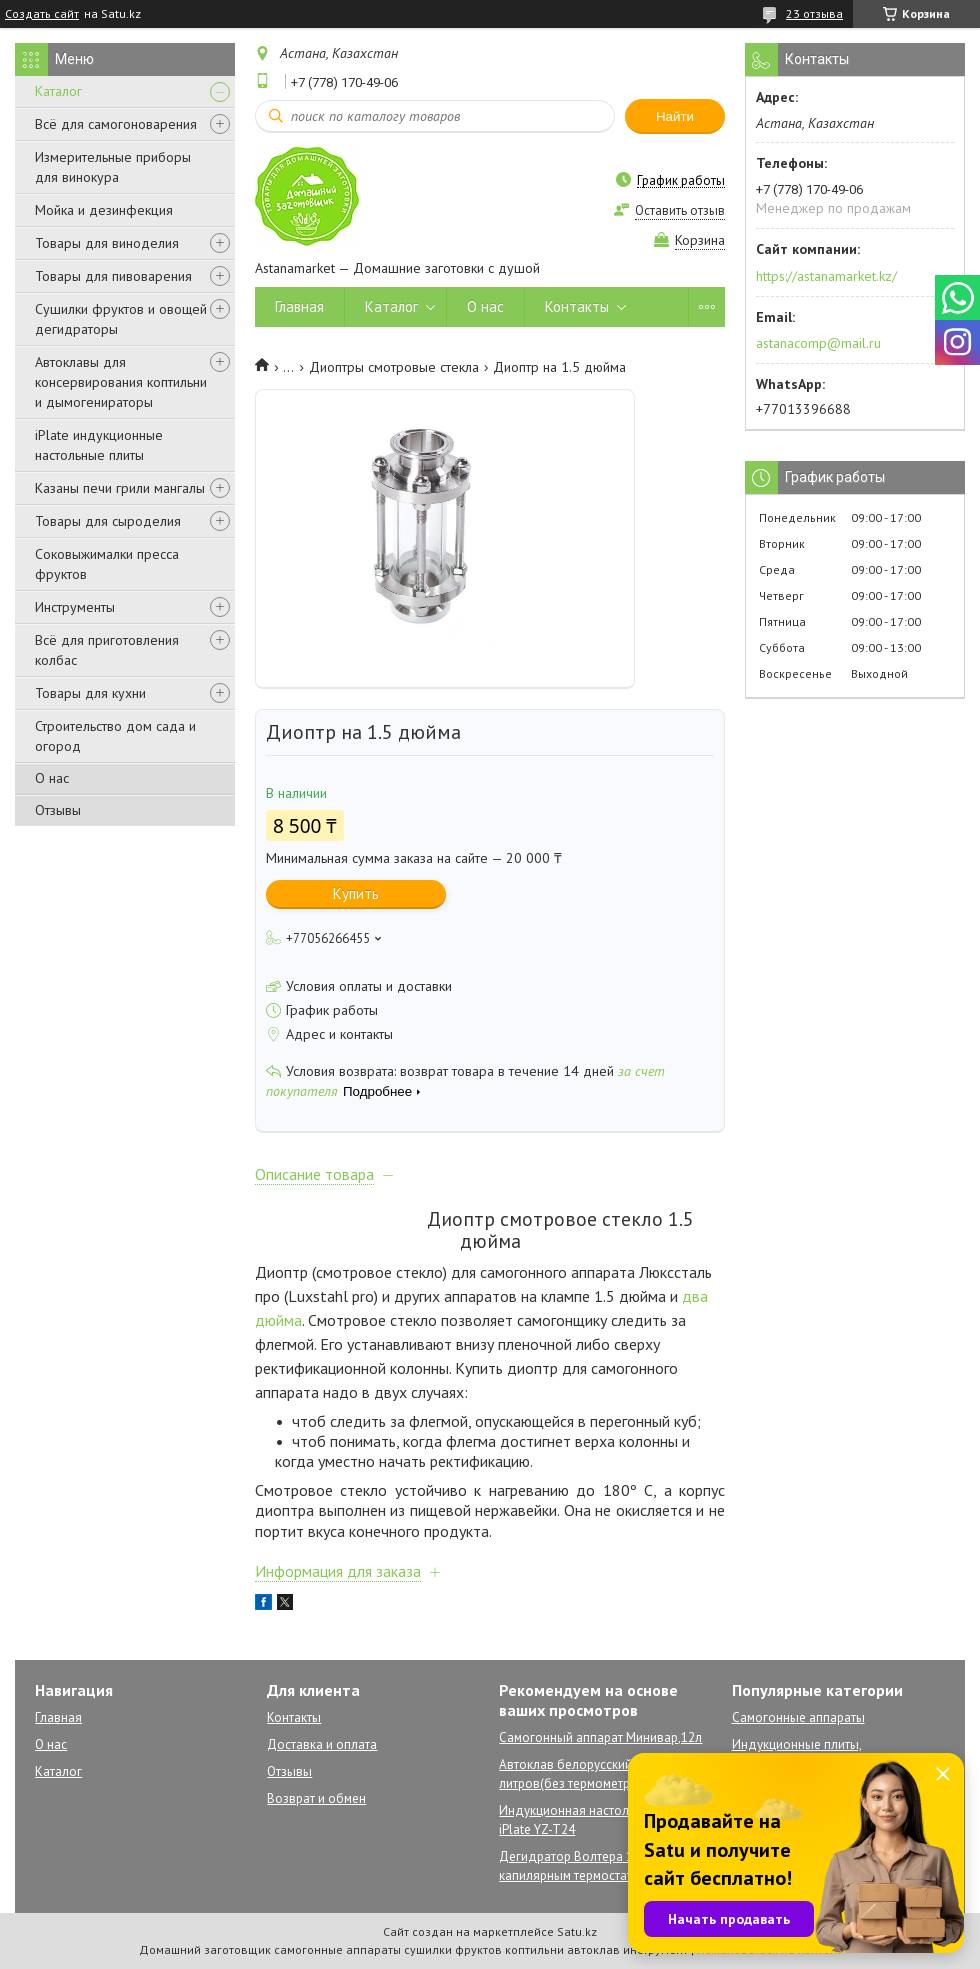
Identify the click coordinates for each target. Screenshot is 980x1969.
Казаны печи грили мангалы (120, 488)
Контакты (577, 306)
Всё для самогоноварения (116, 124)
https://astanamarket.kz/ (826, 276)
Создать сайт (42, 14)
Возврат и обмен (316, 1798)
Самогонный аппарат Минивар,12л (600, 1737)
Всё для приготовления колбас (107, 650)
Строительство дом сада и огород (115, 736)
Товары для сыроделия (108, 521)
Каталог (58, 91)
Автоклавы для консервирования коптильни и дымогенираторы (121, 382)
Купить (356, 893)
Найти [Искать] (675, 116)
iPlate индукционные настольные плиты (99, 445)
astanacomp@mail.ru (818, 343)
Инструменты (75, 607)
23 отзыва (814, 13)
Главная (299, 306)
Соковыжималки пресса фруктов (107, 564)
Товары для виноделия (107, 243)
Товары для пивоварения (113, 276)
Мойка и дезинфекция (104, 210)
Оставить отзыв (680, 210)
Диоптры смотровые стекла (394, 367)
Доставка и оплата (322, 1744)
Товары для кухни (90, 693)
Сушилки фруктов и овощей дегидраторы (121, 319)
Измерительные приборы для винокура (113, 167)
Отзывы (58, 810)
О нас (52, 778)
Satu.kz (577, 1931)
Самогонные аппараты (798, 1717)
